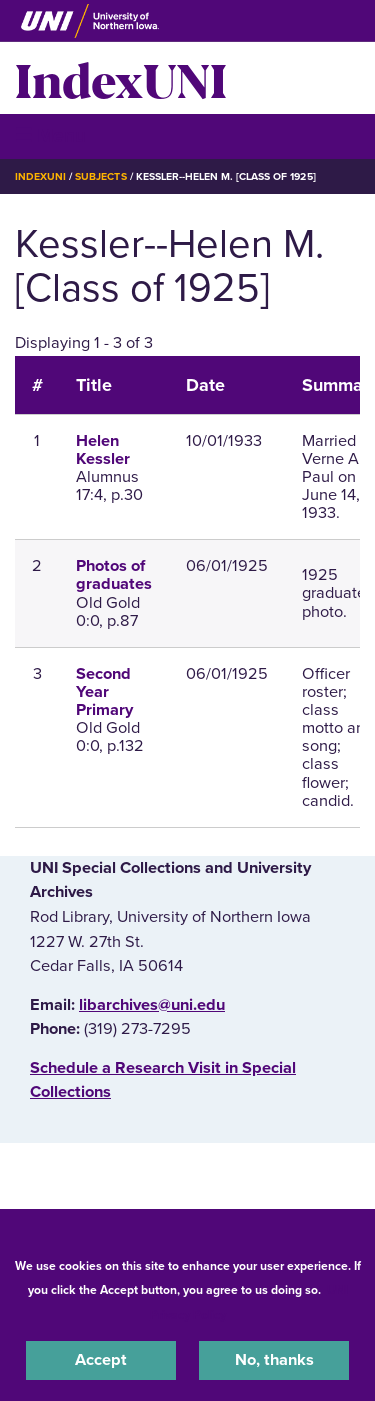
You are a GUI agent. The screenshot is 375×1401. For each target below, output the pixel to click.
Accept (101, 1360)
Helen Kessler (103, 450)
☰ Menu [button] (50, 135)
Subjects (100, 176)
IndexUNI (121, 78)
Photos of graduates (114, 575)
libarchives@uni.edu (152, 1005)
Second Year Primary (104, 692)
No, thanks (274, 1360)
